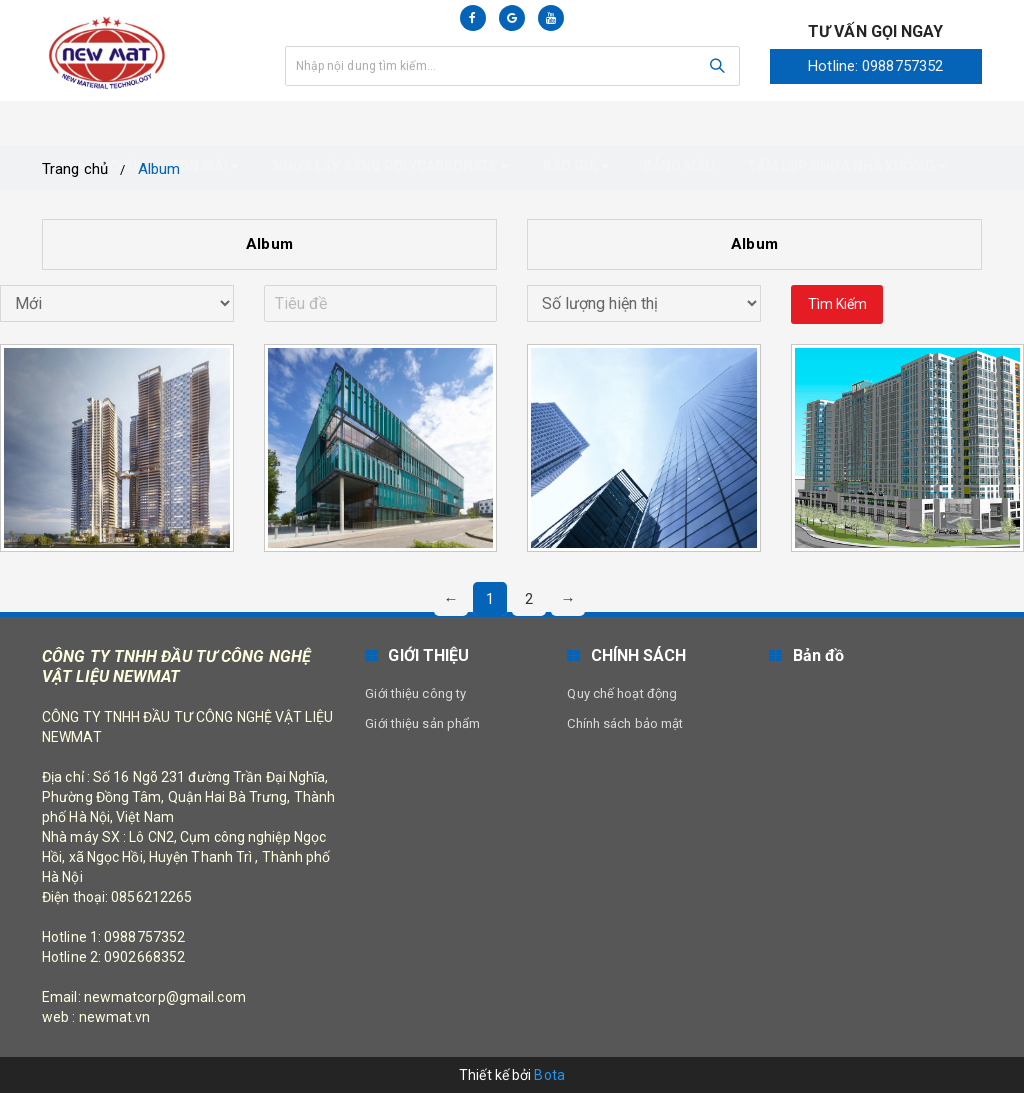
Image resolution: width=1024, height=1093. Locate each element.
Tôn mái (205, 122)
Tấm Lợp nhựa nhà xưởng (846, 122)
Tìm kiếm (838, 304)
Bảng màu (679, 122)
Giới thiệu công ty (415, 693)
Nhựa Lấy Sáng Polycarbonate (391, 122)
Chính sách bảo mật (625, 723)
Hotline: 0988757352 (875, 66)
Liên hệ (84, 166)
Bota (549, 1075)
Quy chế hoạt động (622, 693)
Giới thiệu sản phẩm (422, 723)
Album (269, 244)
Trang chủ (98, 122)
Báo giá (576, 122)
